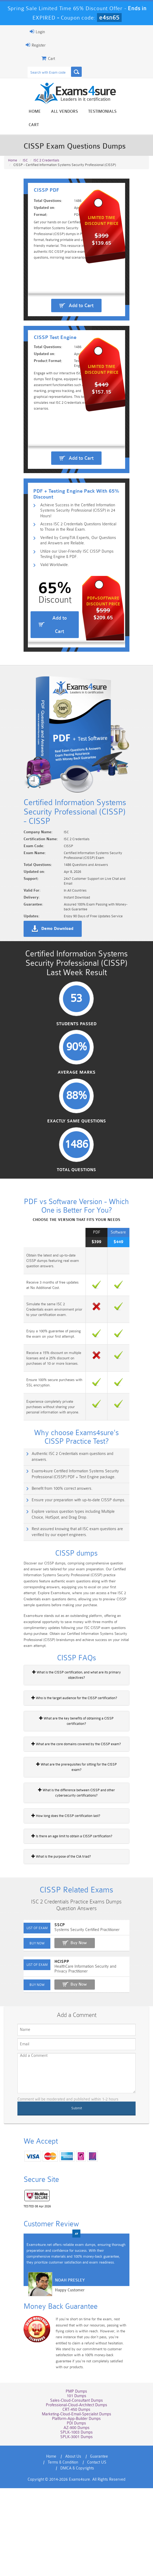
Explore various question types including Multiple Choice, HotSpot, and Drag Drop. (79, 1619)
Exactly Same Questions (76, 1230)
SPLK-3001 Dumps (76, 2530)
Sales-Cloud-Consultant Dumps (76, 2494)
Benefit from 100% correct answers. (53, 1593)
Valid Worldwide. (48, 622)
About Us (54, 2550)
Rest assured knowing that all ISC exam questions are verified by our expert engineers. (78, 1636)
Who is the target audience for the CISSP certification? (66, 1804)
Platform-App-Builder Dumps (76, 2512)
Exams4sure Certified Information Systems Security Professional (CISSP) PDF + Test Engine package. (77, 1579)
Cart (128, 112)
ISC (25, 147)
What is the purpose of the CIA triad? (52, 1952)
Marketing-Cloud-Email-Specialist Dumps (76, 2507)
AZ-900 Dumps (76, 2521)
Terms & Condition (112, 2550)
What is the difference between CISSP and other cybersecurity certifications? (76, 1888)
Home (31, 112)
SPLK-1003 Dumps (76, 2526)
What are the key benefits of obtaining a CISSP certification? (70, 1825)
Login (28, 31)
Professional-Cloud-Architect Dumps (76, 2498)
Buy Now (70, 2043)
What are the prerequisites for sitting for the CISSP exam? (68, 1865)
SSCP (51, 2025)
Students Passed (76, 1131)
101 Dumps (76, 2489)
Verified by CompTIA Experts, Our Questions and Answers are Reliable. (75, 596)
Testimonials (98, 112)
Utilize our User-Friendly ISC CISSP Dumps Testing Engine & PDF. (77, 610)
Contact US (56, 2556)
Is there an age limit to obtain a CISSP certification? (63, 1932)
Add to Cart (81, 315)
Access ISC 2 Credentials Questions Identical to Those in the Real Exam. (80, 581)
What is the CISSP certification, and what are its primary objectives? (76, 1784)
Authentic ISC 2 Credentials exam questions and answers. (72, 1564)
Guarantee (79, 2550)
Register (27, 45)
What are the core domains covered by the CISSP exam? (67, 1845)
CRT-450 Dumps (77, 2503)
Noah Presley (61, 2382)
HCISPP (53, 2062)
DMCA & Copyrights (91, 2556)
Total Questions (76, 1280)
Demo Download (49, 1017)
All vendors (60, 112)
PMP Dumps (76, 2485)
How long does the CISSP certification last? (57, 1911)
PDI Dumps (76, 2516)
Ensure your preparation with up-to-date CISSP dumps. (70, 1604)
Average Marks (76, 1180)
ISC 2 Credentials (46, 147)
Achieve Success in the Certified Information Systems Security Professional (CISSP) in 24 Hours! (79, 567)
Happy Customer (61, 2392)
